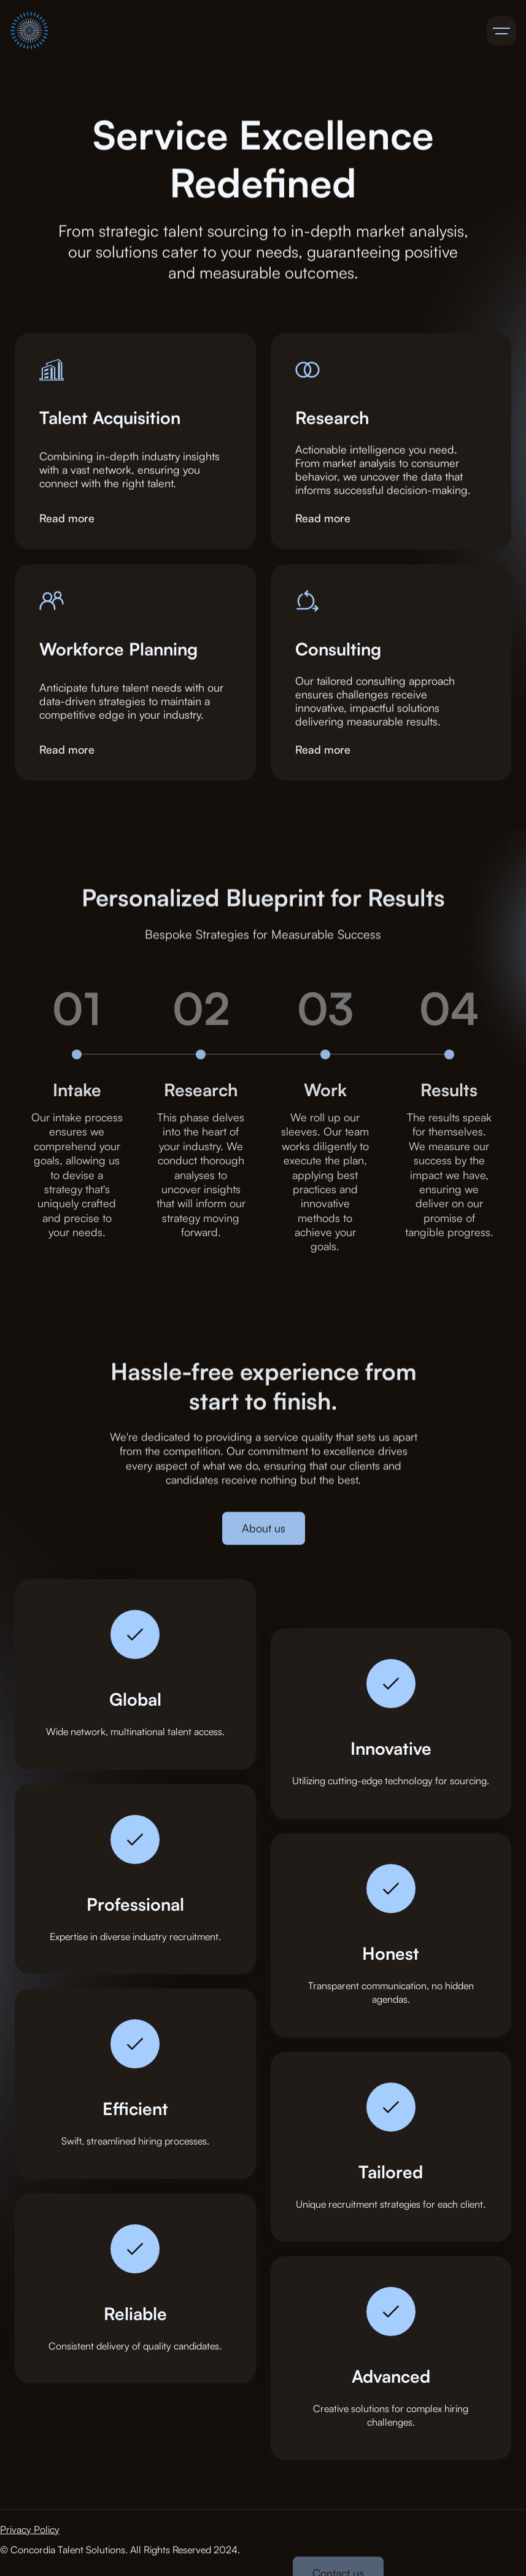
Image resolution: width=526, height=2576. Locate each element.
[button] (501, 30)
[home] (29, 31)
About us (263, 1535)
